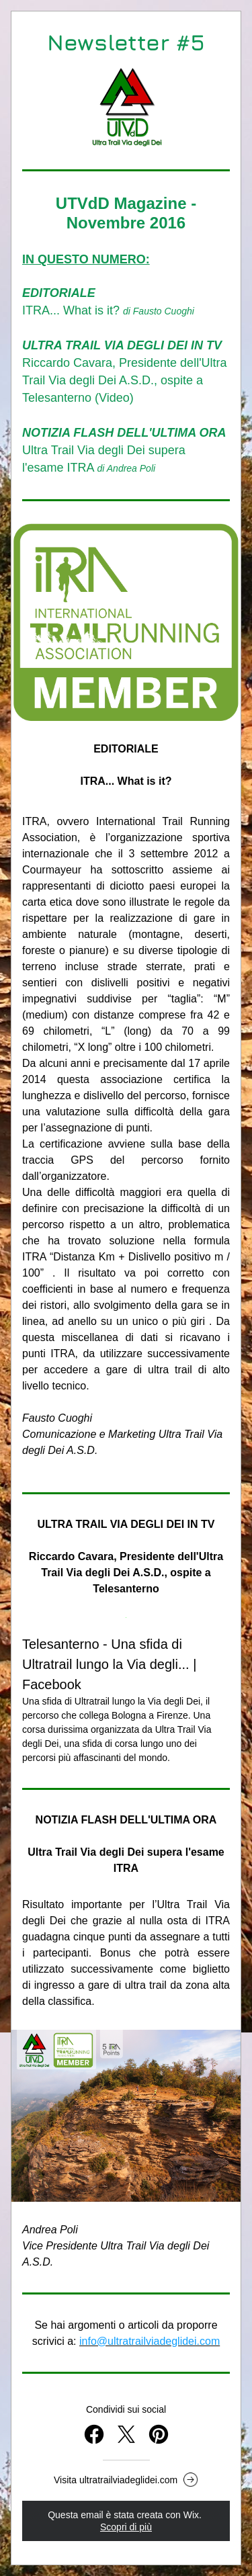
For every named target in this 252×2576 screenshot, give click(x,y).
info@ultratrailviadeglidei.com (149, 2341)
